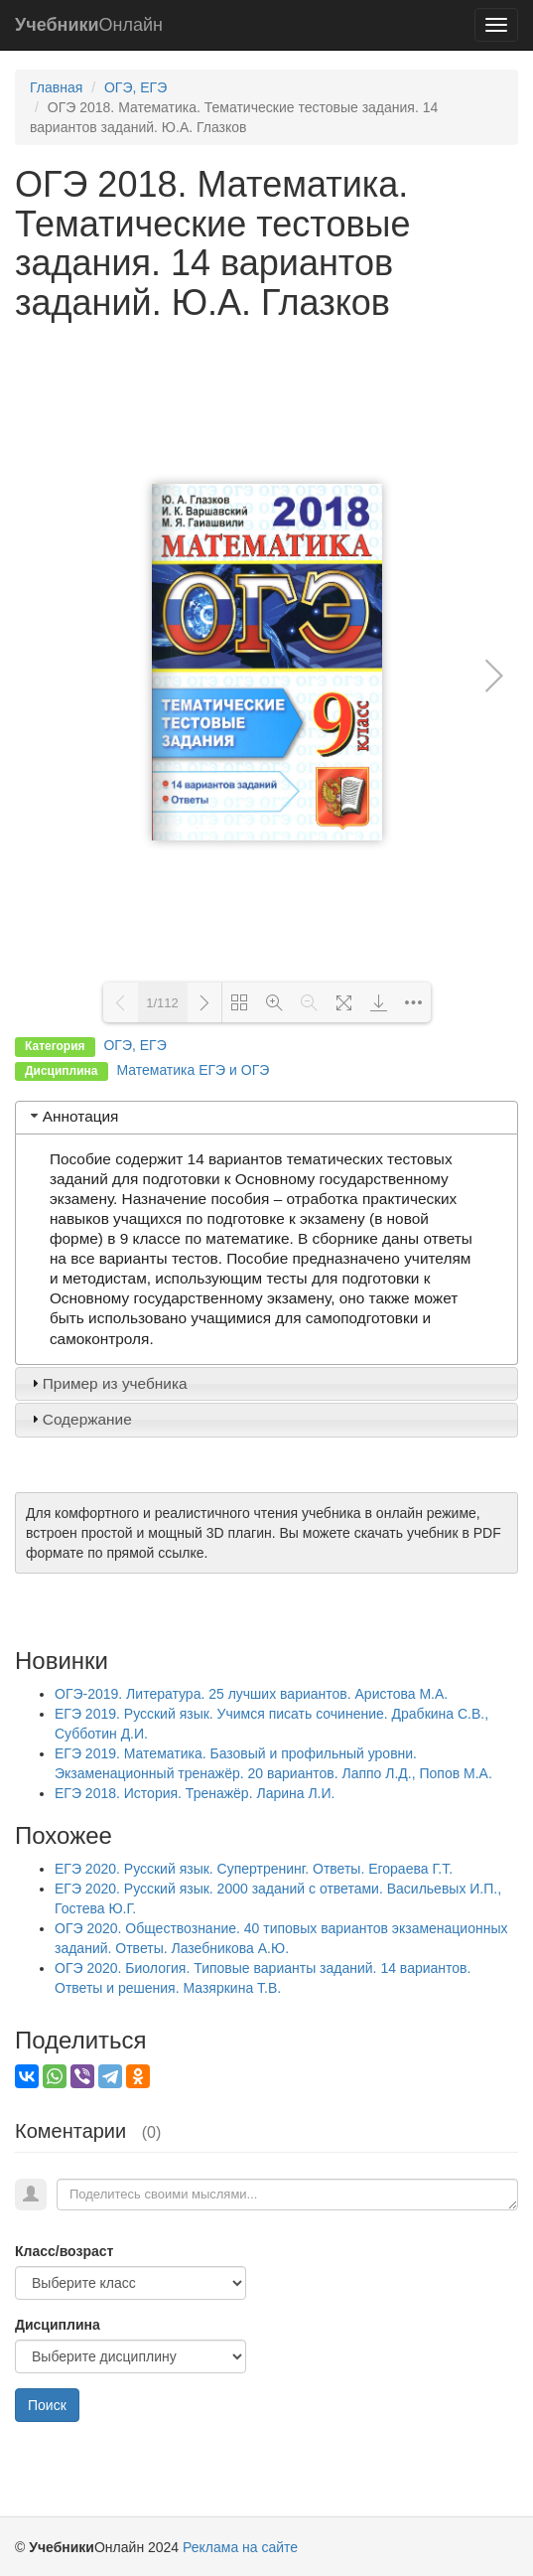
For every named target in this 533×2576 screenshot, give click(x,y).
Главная (56, 87)
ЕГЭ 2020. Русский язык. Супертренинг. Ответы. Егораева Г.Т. (254, 1869)
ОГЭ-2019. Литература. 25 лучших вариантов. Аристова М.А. (251, 1694)
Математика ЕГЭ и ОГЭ (192, 1070)
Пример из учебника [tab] (107, 1383)
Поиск (47, 2405)
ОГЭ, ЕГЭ (135, 87)
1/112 (162, 1002)
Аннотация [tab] (73, 1116)
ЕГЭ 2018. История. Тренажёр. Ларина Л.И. (194, 1793)
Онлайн (89, 25)
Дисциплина (57, 2325)
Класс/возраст (64, 2251)
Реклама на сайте (240, 2547)
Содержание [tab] (79, 1419)
